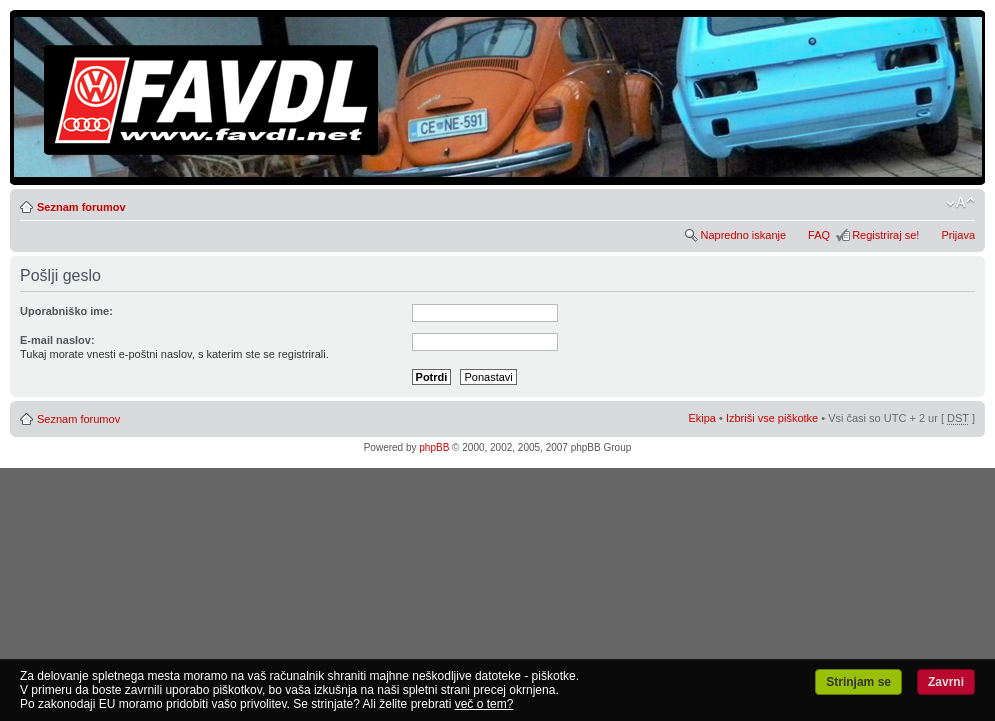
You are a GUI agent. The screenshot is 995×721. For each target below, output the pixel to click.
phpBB (434, 447)
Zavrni (946, 682)
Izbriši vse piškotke (773, 418)
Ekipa (702, 418)
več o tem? (484, 704)
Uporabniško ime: (66, 311)
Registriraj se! (885, 235)
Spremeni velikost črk (960, 203)
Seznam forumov (81, 207)
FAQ (819, 235)
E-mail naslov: (57, 340)
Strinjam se (858, 682)
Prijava (958, 235)
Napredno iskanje (743, 235)
